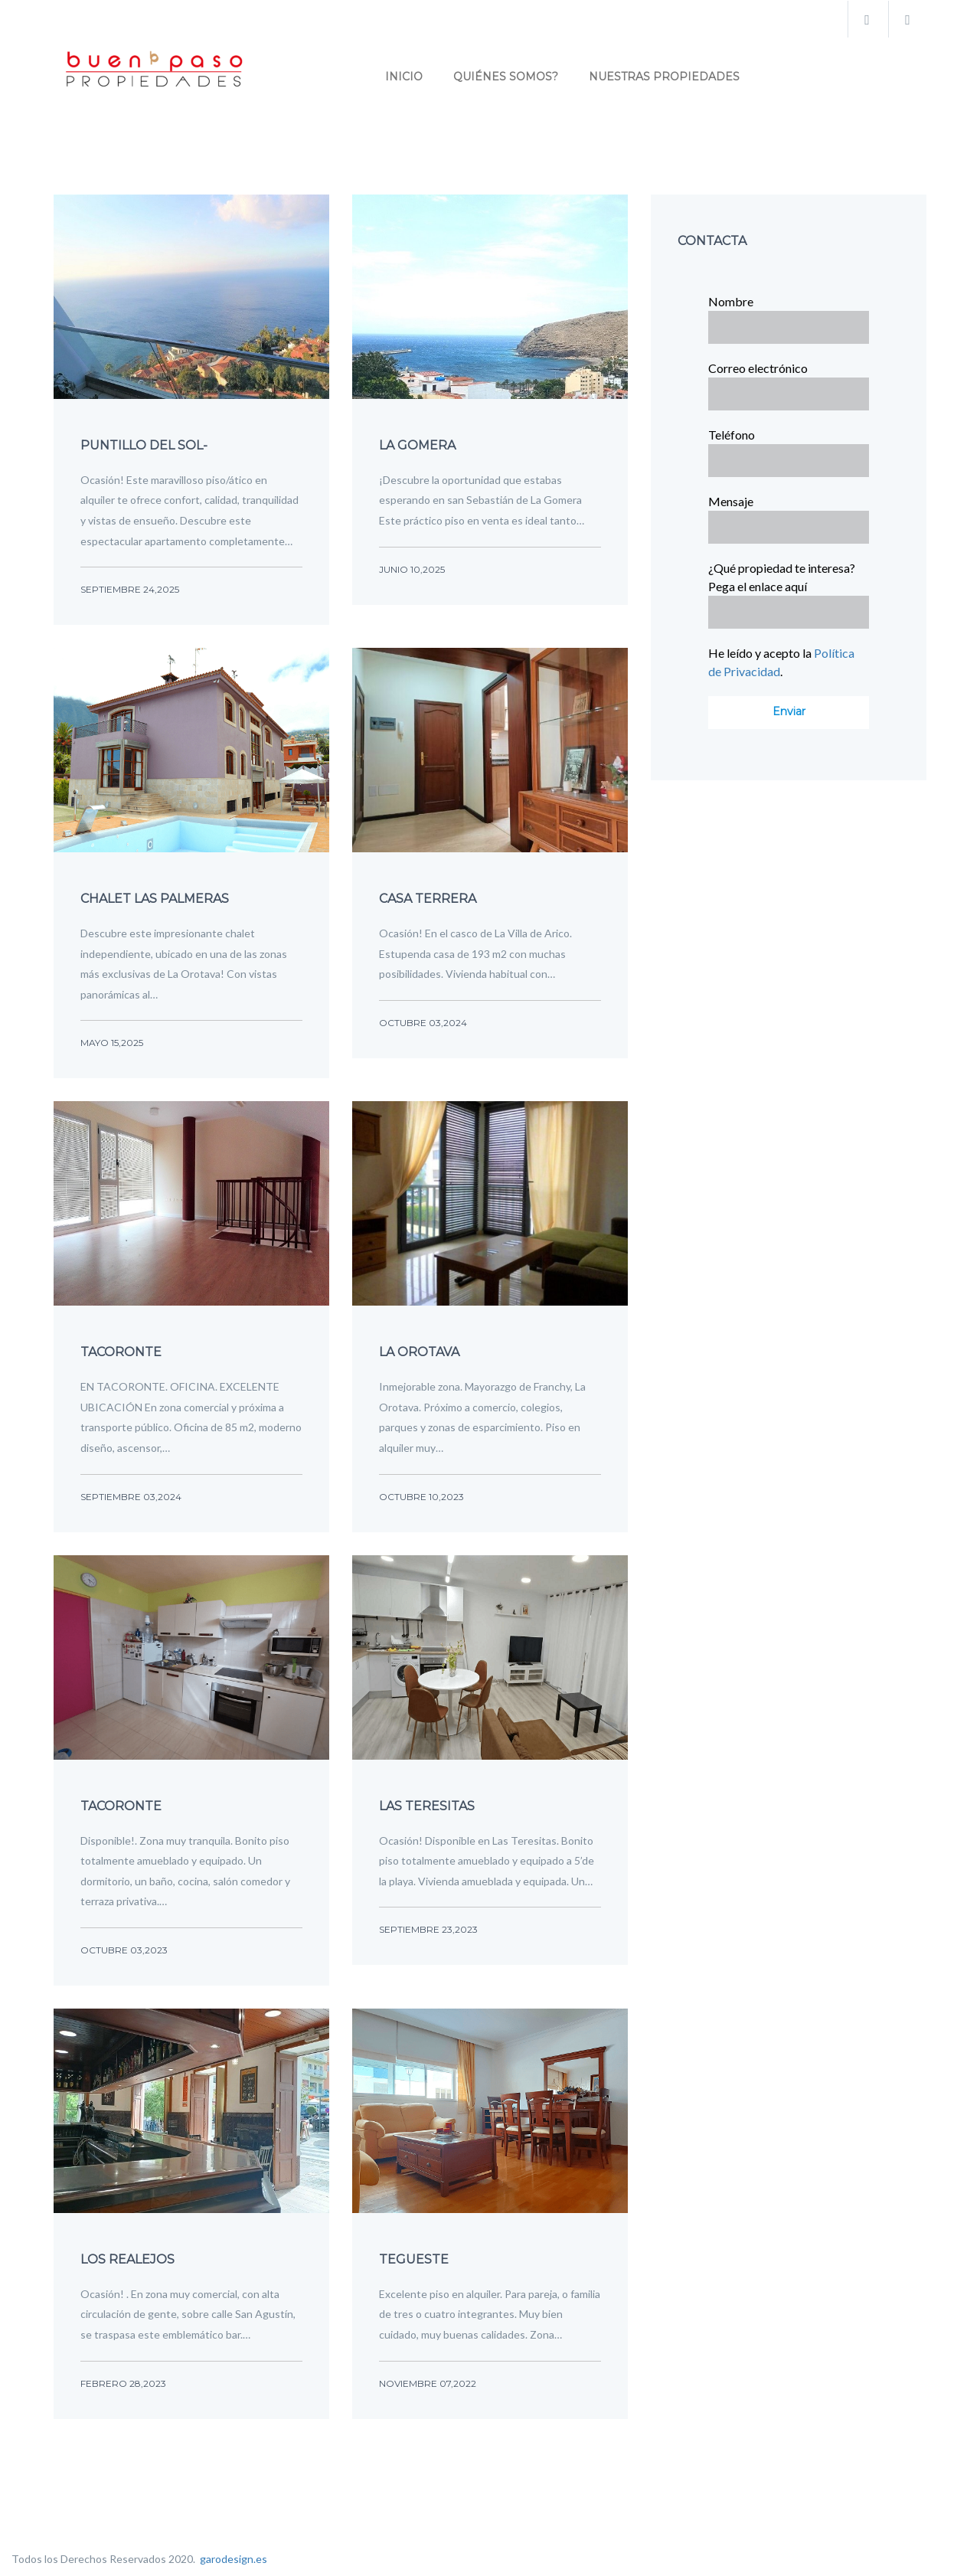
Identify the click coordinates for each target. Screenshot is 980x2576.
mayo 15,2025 (111, 1042)
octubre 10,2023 (421, 1496)
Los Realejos (127, 2259)
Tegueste (414, 2259)
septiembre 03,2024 (130, 1496)
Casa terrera (427, 898)
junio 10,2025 (412, 569)
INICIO (404, 76)
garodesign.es (233, 2558)
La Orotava (419, 1352)
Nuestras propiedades (664, 76)
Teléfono (788, 446)
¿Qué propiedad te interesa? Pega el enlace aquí (788, 589)
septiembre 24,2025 (129, 589)
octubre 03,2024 (423, 1022)
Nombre (788, 313)
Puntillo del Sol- (143, 445)
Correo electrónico (788, 380)
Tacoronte (121, 1352)
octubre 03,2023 (124, 1950)
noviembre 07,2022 (427, 2383)
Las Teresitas (427, 1806)
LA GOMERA (417, 445)
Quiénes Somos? (505, 76)
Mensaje (788, 513)
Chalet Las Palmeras (154, 898)
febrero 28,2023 (123, 2383)
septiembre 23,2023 (428, 1929)
